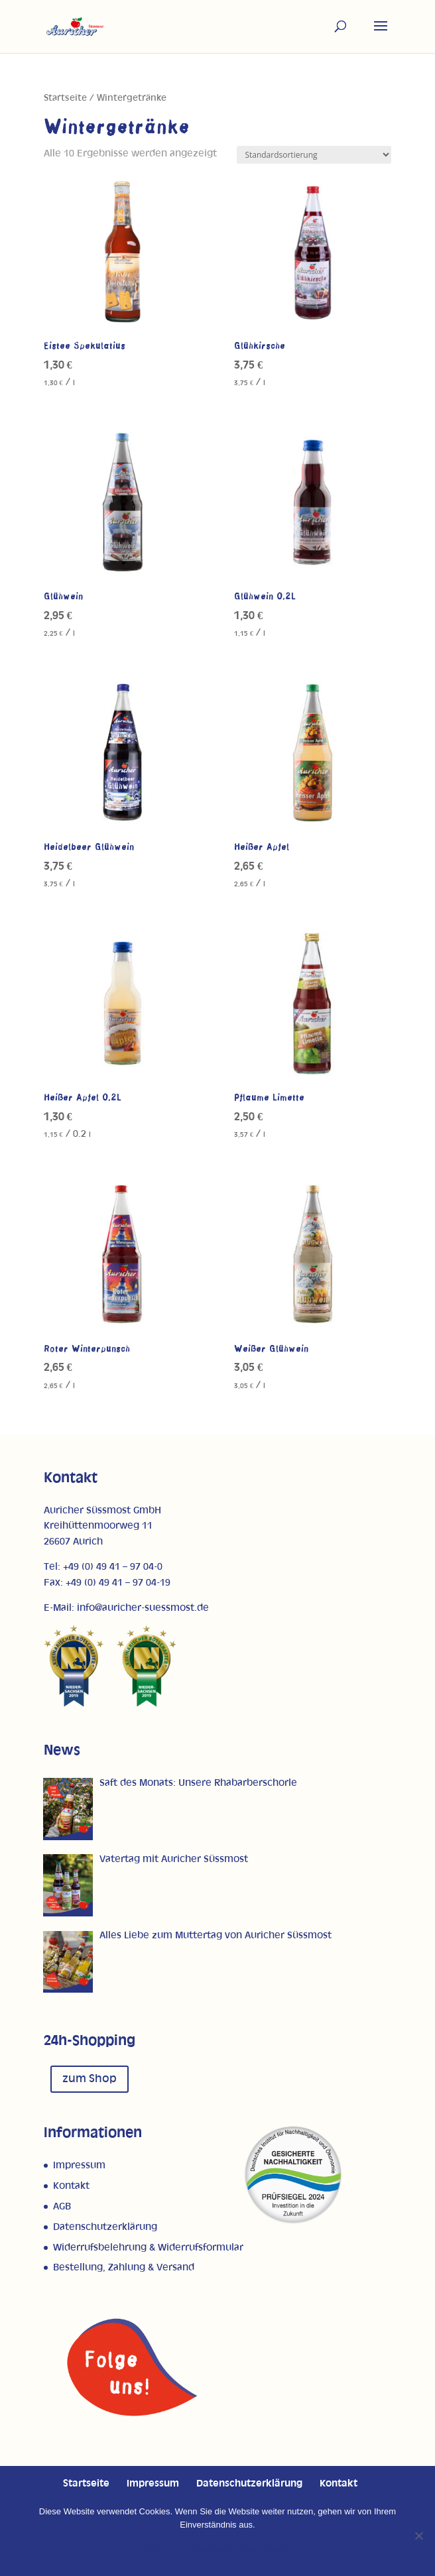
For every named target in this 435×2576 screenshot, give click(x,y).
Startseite (65, 98)
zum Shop (89, 2078)
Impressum (79, 2165)
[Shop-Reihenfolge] (314, 155)
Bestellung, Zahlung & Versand (123, 2267)
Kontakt (71, 2186)
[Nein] (418, 2535)
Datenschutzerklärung (105, 2227)
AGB (62, 2206)
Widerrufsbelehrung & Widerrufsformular (148, 2247)
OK (150, 2549)
